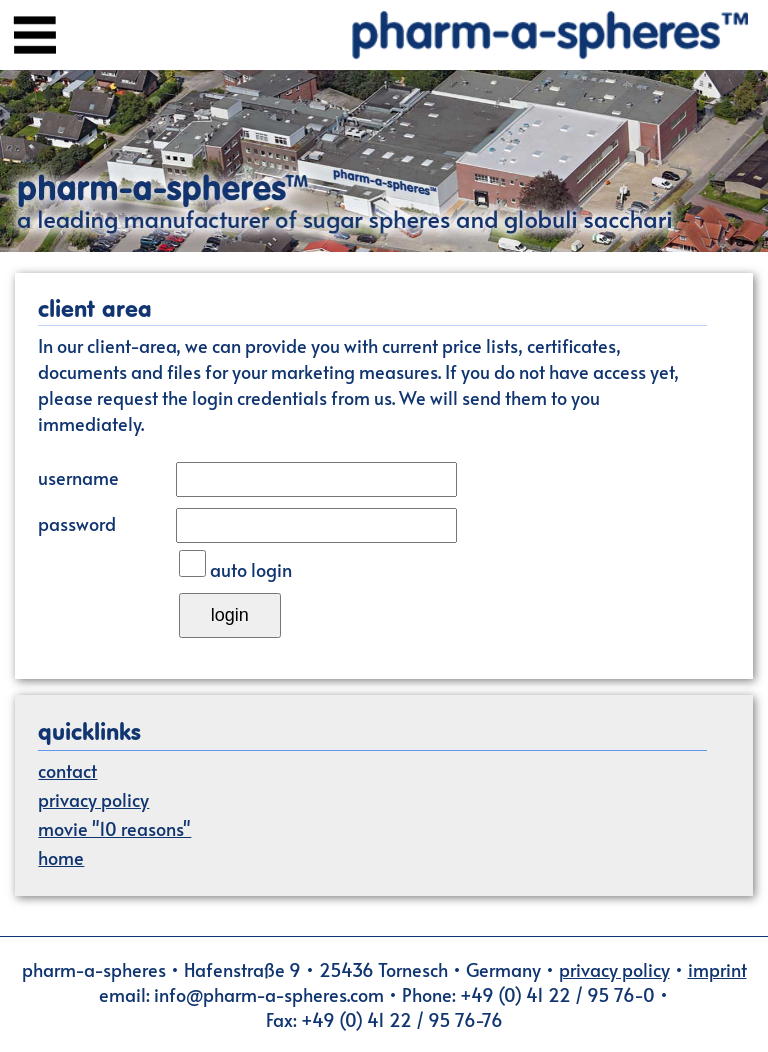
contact (67, 770)
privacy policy (93, 799)
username (78, 477)
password (77, 523)
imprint (717, 969)
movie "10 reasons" (114, 828)
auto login (251, 569)
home (61, 857)
